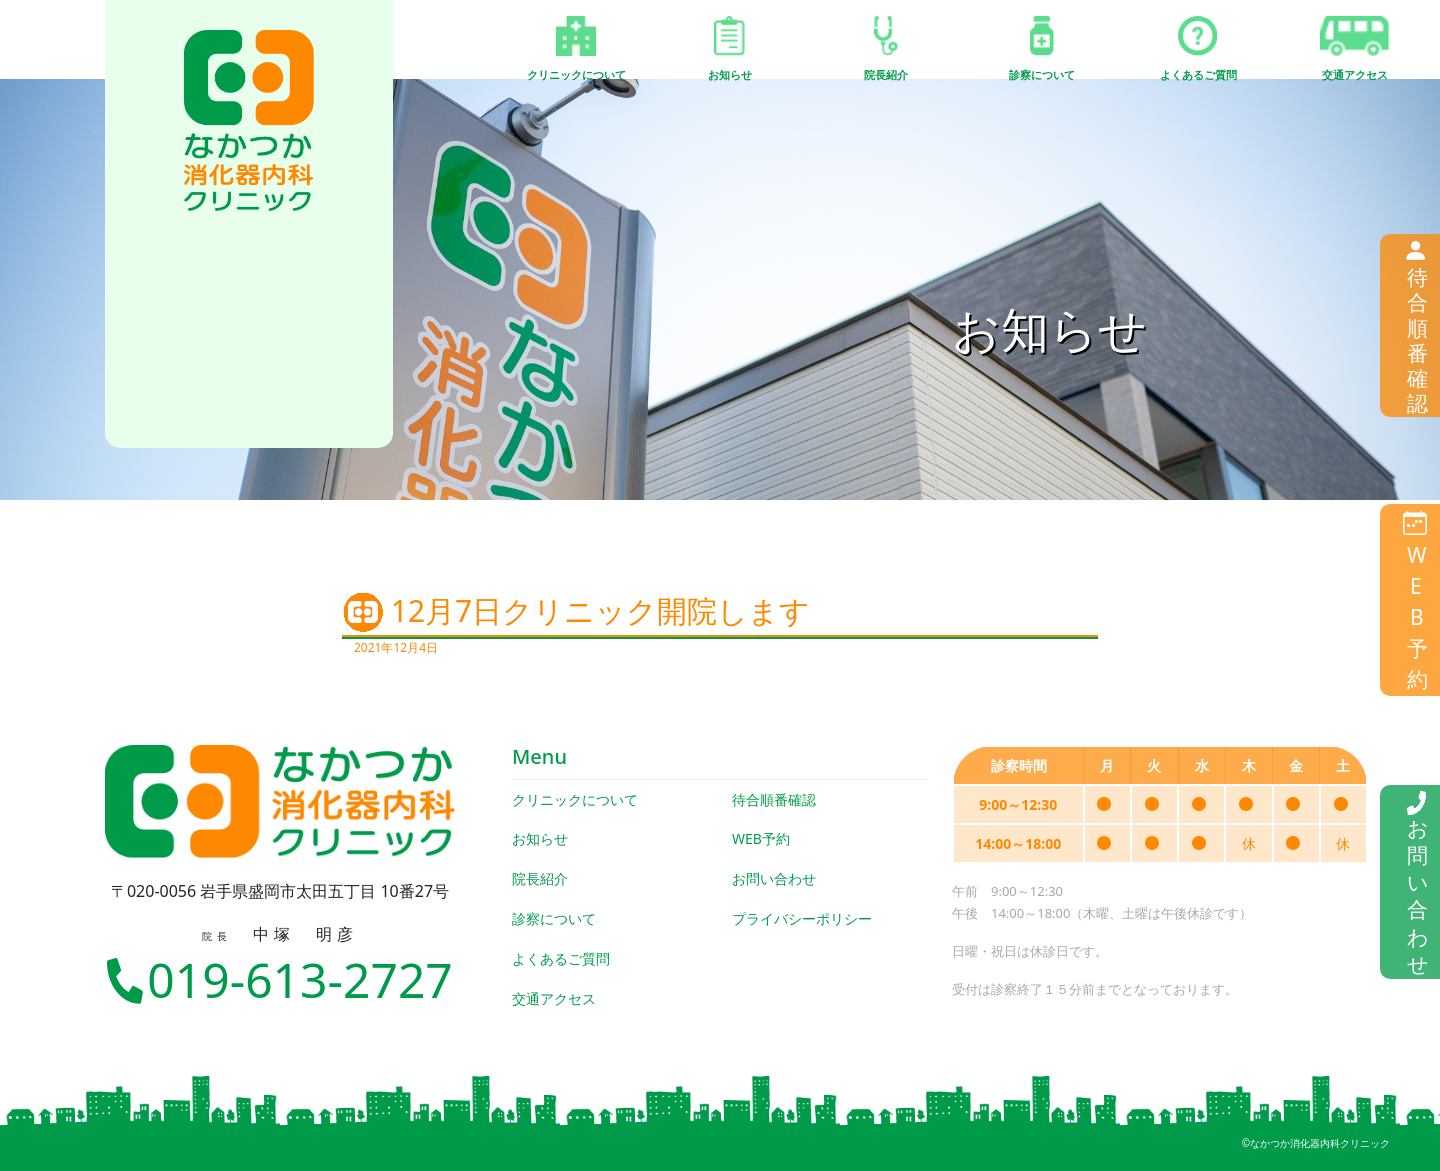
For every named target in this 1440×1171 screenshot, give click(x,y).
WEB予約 (761, 838)
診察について (554, 918)
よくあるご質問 (561, 958)
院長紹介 (540, 878)
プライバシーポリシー (802, 918)
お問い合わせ (774, 878)
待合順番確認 (774, 799)
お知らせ (540, 838)
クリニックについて (575, 799)
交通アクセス (554, 998)
